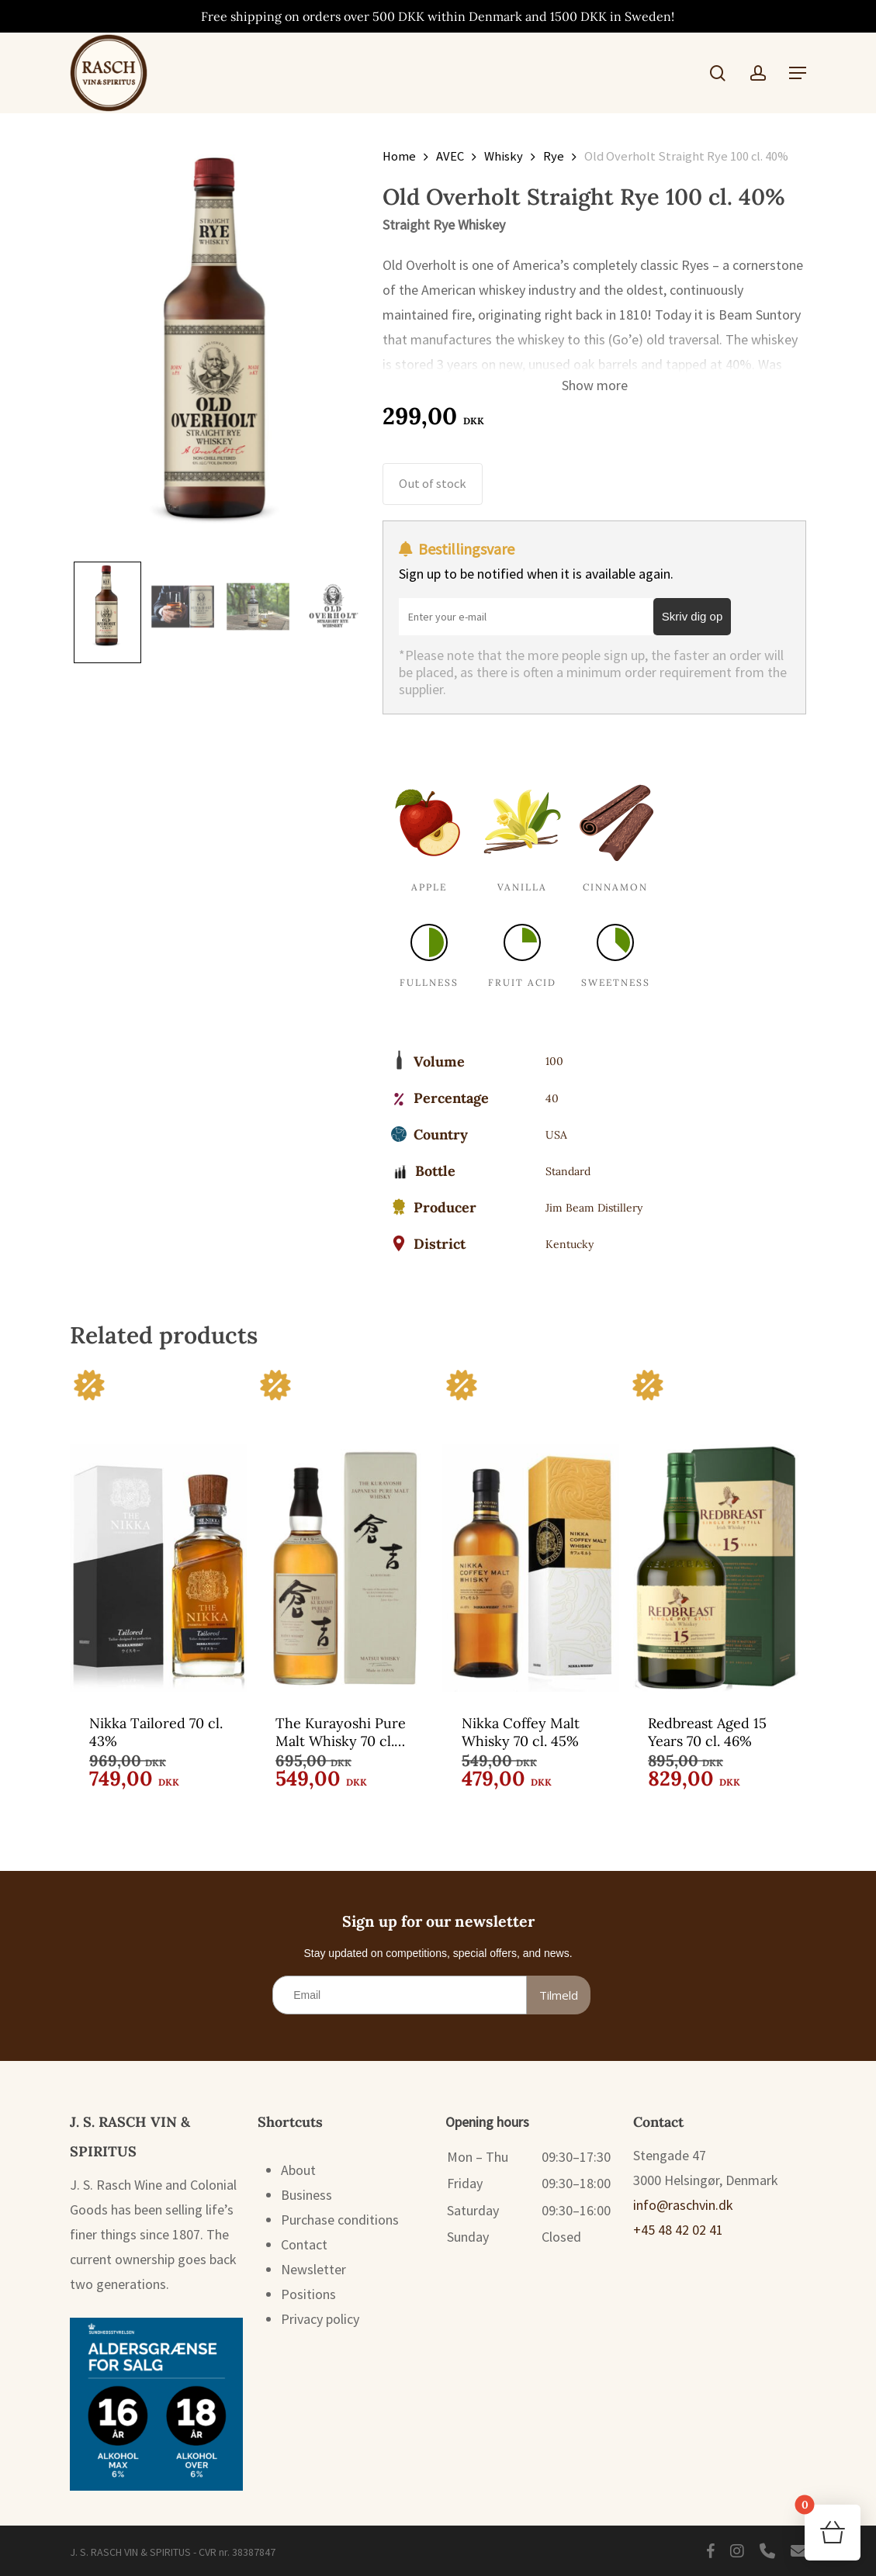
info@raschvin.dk (683, 2205)
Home (399, 156)
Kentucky (569, 1244)
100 (554, 1061)
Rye (553, 156)
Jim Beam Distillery (593, 1208)
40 (552, 1098)
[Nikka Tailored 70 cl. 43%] (158, 1529)
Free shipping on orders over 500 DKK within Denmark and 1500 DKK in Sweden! (437, 16)
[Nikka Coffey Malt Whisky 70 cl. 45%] (530, 1529)
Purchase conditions (340, 2219)
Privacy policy (320, 2319)
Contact (304, 2244)
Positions (308, 2294)
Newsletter (313, 2269)
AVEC (450, 156)
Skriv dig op (692, 616)
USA (556, 1135)
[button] (797, 73)
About (298, 2170)
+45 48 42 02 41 (678, 2230)
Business (306, 2195)
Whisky (503, 156)
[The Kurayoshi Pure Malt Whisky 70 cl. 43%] (344, 1529)
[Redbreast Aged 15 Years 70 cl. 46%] (716, 1529)
